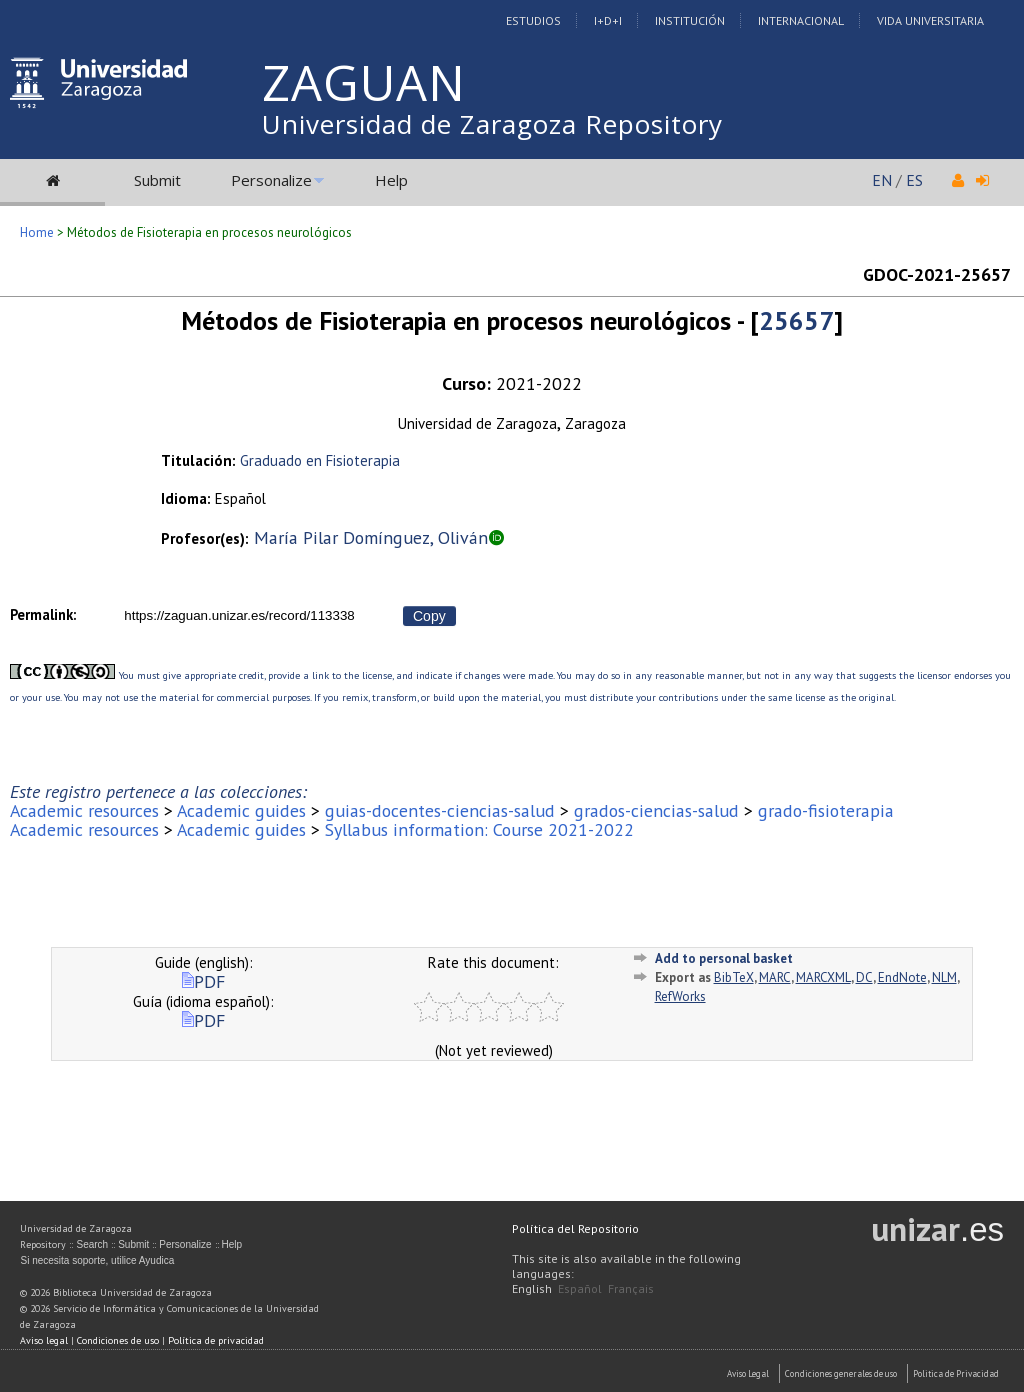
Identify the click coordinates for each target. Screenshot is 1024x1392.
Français (631, 1288)
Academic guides (241, 810)
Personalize (271, 180)
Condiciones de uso (118, 1340)
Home (37, 232)
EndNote (902, 977)
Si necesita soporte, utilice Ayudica (97, 1260)
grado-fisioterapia (826, 810)
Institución (690, 20)
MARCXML (823, 977)
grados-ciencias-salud (656, 810)
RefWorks (680, 996)
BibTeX (734, 977)
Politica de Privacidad (956, 1373)
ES (914, 180)
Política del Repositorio (575, 1228)
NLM (944, 977)
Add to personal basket (724, 958)
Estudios (533, 20)
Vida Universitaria (930, 20)
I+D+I (608, 20)
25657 (796, 320)
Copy (429, 616)
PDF (203, 981)
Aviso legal (44, 1340)
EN (882, 180)
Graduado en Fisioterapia (320, 460)
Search (92, 1244)
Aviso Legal (748, 1373)
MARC (775, 977)
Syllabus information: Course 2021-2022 (479, 829)
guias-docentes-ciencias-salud (440, 810)
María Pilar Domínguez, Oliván (371, 537)
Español (580, 1288)
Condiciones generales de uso (841, 1373)
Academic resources (84, 810)
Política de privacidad (216, 1340)
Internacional (801, 20)
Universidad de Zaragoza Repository (492, 124)
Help (391, 180)
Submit (157, 180)
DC (864, 977)
